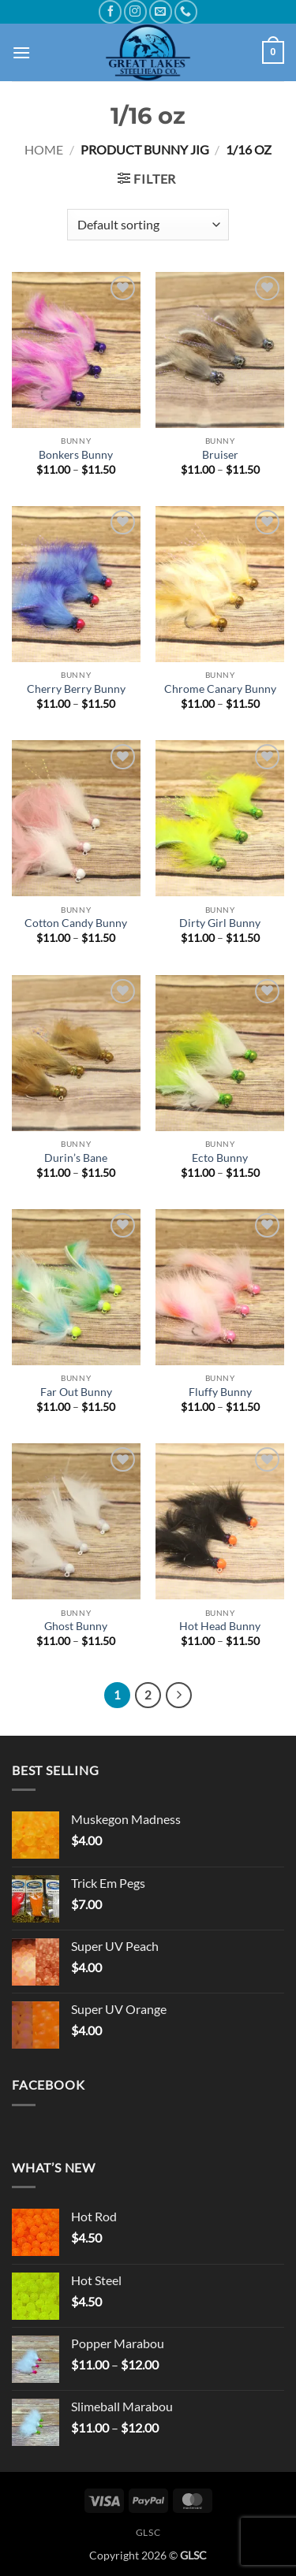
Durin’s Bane (75, 1158)
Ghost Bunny (75, 1626)
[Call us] (185, 11)
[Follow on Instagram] (135, 11)
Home (43, 149)
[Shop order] (148, 224)
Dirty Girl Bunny (219, 923)
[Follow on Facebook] (110, 11)
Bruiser (220, 455)
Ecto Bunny (220, 1158)
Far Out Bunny (76, 1392)
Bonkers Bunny (76, 455)
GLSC (148, 2532)
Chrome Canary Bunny (220, 689)
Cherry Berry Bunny (76, 689)
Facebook (48, 2084)
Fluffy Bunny (220, 1392)
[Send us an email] (160, 11)
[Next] (179, 1695)
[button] (21, 52)
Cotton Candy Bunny (75, 923)
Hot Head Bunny (219, 1626)
